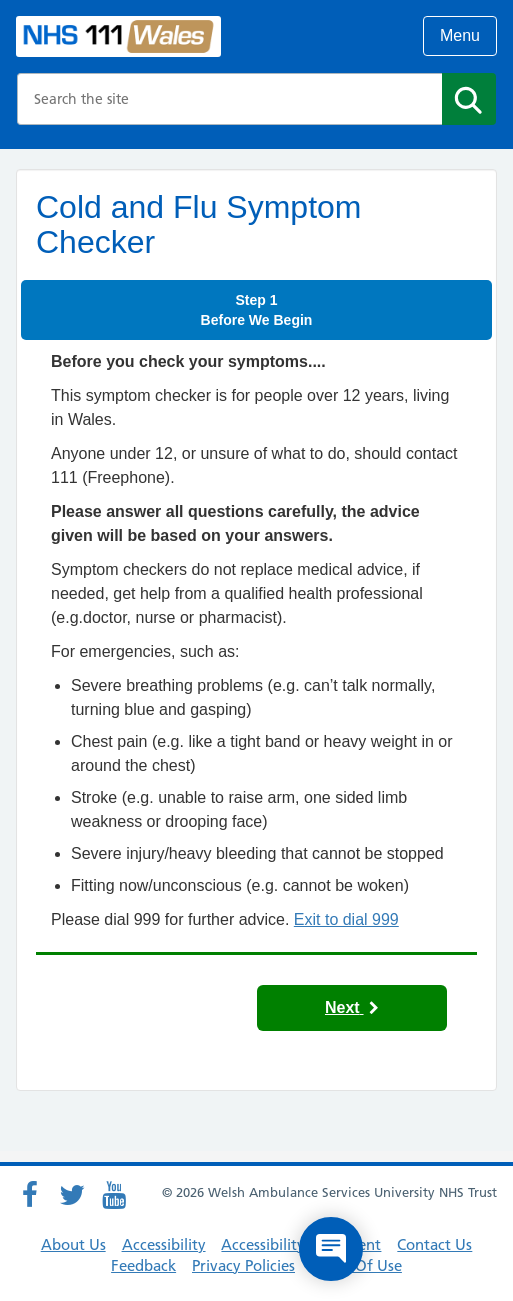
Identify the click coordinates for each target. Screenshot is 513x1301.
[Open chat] (331, 1249)
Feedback (143, 1265)
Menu (460, 35)
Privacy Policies (243, 1265)
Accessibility (164, 1244)
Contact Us (434, 1244)
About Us (73, 1244)
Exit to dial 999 (346, 919)
